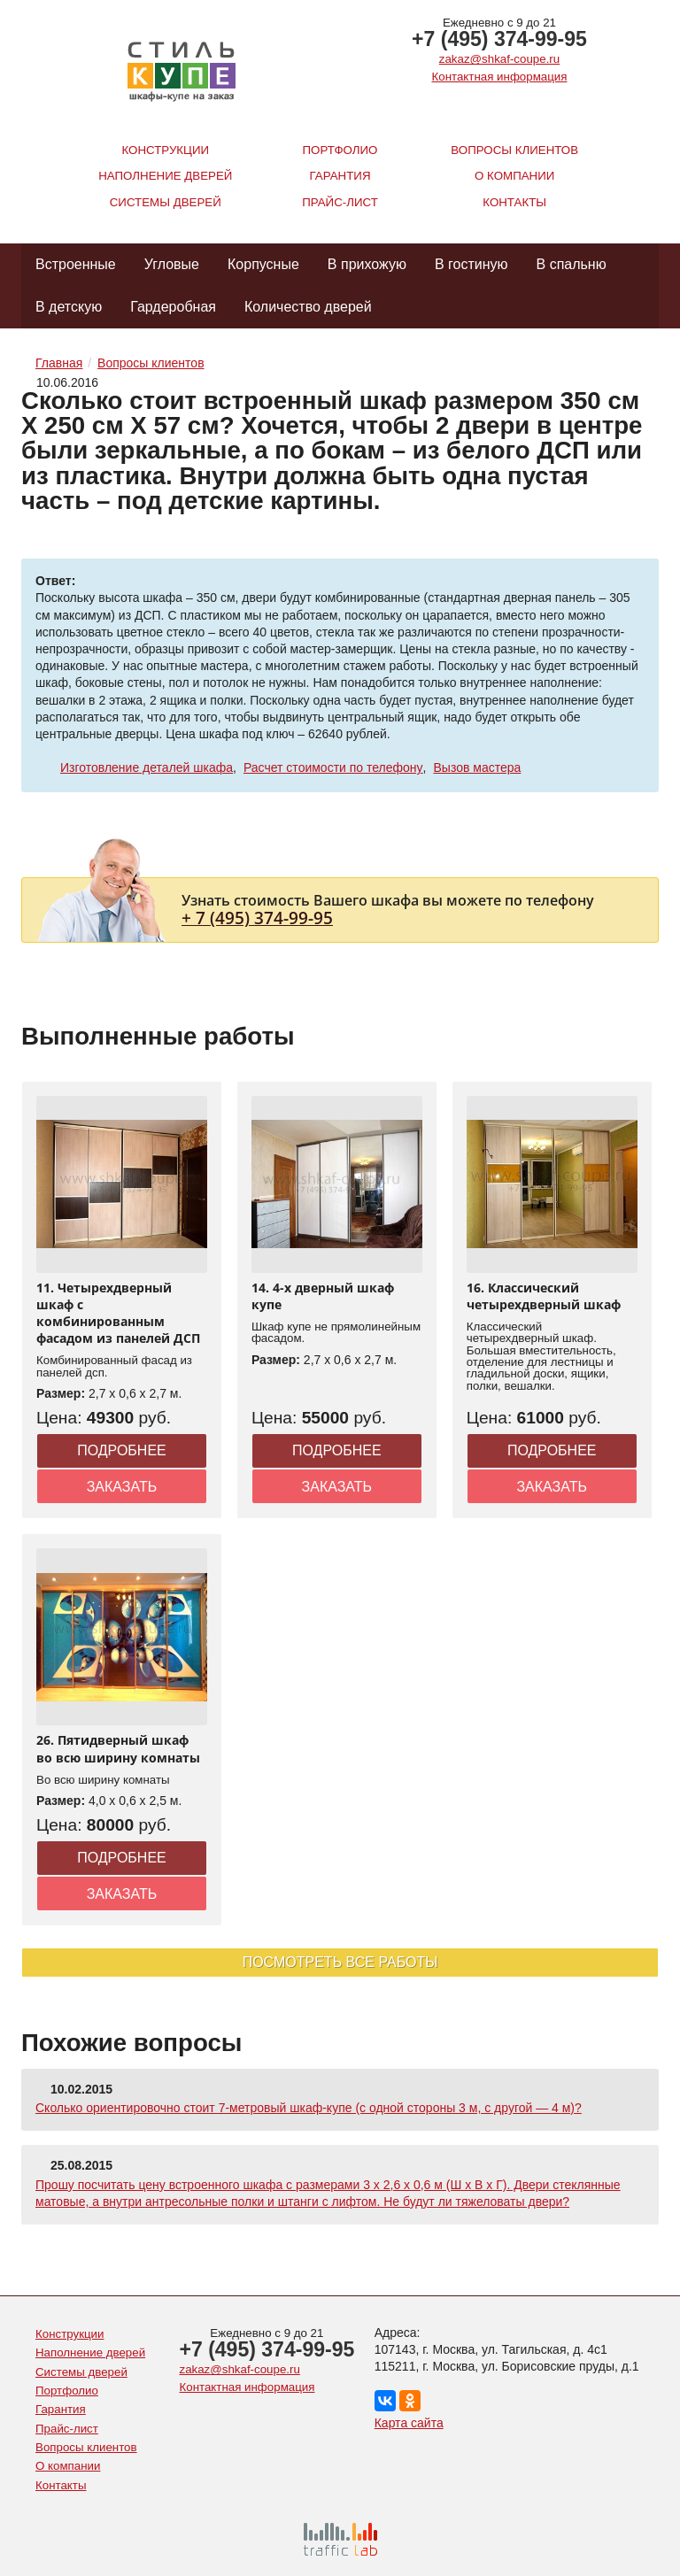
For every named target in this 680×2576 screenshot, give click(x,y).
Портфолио (340, 150)
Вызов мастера (477, 767)
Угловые (171, 264)
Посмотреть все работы (340, 1962)
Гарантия (340, 175)
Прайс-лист (340, 202)
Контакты (514, 202)
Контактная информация (500, 76)
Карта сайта (409, 2423)
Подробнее (121, 1450)
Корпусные (263, 264)
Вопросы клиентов (514, 150)
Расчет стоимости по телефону (333, 767)
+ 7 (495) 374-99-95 (257, 917)
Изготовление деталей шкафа (146, 767)
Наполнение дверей (165, 175)
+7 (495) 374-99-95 (499, 38)
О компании (514, 175)
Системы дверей (165, 202)
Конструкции (165, 150)
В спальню (572, 264)
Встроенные (75, 264)
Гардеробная (173, 306)
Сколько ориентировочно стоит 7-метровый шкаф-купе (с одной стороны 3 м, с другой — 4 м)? (308, 2108)
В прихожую (367, 264)
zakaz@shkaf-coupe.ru (499, 59)
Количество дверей (308, 306)
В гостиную (471, 264)
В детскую (68, 306)
